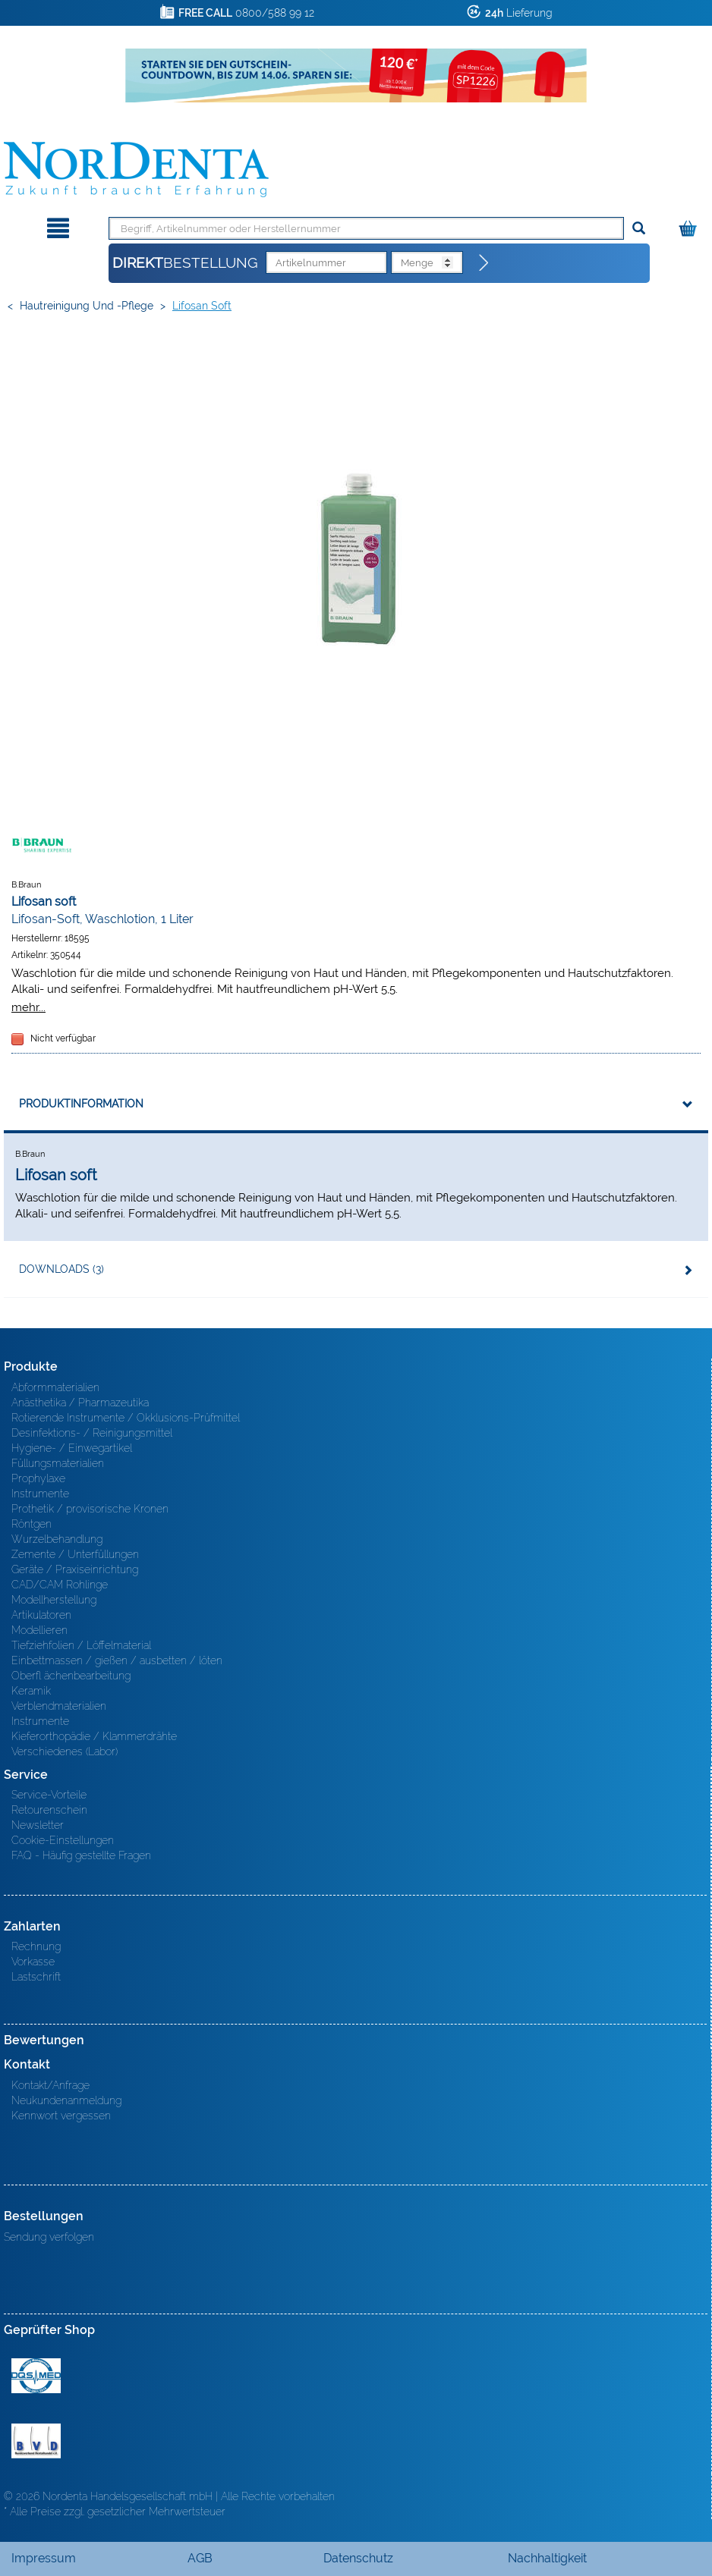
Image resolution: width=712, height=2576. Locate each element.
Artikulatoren (41, 1615)
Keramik (31, 1691)
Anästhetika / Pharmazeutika (80, 1402)
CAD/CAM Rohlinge (59, 1585)
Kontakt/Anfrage (50, 2085)
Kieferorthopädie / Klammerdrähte (94, 1736)
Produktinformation (81, 1104)
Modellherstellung (53, 1600)
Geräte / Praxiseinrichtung (74, 1569)
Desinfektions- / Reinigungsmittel (91, 1433)
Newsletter (37, 1825)
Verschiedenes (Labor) (64, 1751)
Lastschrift (36, 1977)
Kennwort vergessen (61, 2115)
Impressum (43, 2558)
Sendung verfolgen (49, 2237)
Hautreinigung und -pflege (86, 306)
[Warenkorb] (690, 225)
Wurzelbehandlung (56, 1539)
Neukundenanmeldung (66, 2100)
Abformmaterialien (55, 1387)
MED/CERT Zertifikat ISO (36, 2375)
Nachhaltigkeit (547, 2558)
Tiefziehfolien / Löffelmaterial (81, 1645)
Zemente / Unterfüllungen (75, 1554)
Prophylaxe (38, 1478)
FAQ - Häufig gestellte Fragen (81, 1855)
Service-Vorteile (49, 1795)
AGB (200, 2558)
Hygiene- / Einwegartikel (71, 1448)
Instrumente (40, 1493)
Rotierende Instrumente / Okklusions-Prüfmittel (125, 1418)
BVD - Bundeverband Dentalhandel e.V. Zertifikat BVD (36, 2441)
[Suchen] (639, 228)
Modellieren (39, 1630)
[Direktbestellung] (484, 263)
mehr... (28, 1007)
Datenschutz (358, 2558)
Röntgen (31, 1524)
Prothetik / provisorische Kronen (90, 1509)
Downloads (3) (61, 1269)
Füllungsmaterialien (57, 1463)
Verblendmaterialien (58, 1706)
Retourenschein (49, 1810)
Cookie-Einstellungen (62, 1840)
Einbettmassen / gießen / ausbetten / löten (116, 1660)
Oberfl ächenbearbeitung (71, 1676)
